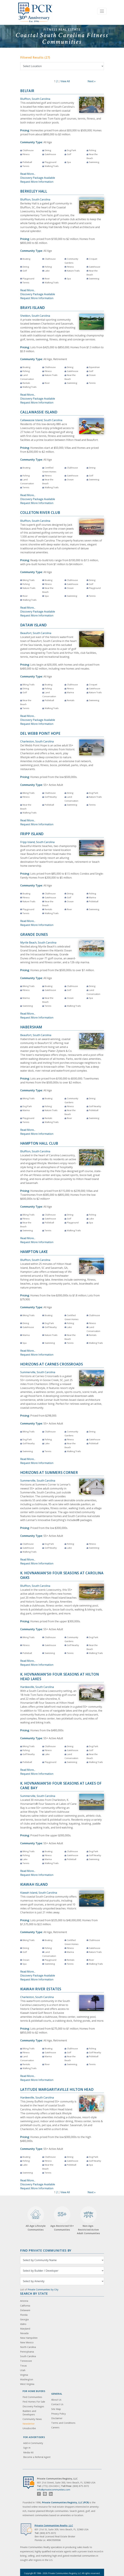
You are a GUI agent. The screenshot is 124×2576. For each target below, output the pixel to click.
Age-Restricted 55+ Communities (62, 2218)
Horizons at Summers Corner (49, 1472)
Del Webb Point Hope (40, 733)
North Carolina (28, 2347)
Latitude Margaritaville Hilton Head (57, 2089)
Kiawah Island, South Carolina (38, 1892)
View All (65, 81)
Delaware (25, 2310)
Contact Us (57, 2404)
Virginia (24, 2374)
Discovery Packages (33, 2406)
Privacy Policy (58, 2413)
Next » (92, 81)
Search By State (34, 2293)
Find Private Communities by (45, 2250)
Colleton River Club (40, 512)
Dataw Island (33, 625)
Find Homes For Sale (34, 2401)
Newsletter (29, 2423)
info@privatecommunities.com (53, 2489)
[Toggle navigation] (102, 11)
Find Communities (32, 2397)
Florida (24, 2314)
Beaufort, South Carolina (35, 633)
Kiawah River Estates (40, 1989)
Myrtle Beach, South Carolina (38, 942)
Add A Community (33, 2443)
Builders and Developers (29, 2412)
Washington (26, 2379)
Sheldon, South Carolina (35, 316)
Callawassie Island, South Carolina (41, 420)
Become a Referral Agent (37, 2457)
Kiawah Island (34, 1884)
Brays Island (32, 307)
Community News (32, 2419)
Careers (55, 2427)
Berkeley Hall (33, 191)
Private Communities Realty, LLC (54, 2525)
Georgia (24, 2319)
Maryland (25, 2328)
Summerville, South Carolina (37, 1372)
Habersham (31, 1027)
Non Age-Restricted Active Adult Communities (88, 2220)
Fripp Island (32, 834)
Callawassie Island (38, 412)
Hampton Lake (34, 1251)
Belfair (27, 90)
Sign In (26, 2447)
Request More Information (36, 182)
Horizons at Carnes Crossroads (51, 1364)
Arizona (24, 2300)
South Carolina (28, 2356)
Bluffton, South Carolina (35, 99)
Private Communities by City (43, 2289)
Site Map (56, 2409)
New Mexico (27, 2342)
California (25, 2305)
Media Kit (28, 2452)
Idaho (23, 2324)
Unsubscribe (29, 2428)
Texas (23, 2365)
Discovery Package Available (37, 178)
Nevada (24, 2333)
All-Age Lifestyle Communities (36, 2218)
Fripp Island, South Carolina (37, 842)
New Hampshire (29, 2337)
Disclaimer (56, 2418)
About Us (56, 2399)
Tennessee (26, 2360)
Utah (22, 2370)
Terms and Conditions (63, 2422)
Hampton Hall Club (39, 1143)
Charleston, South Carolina (37, 741)
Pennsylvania (27, 2351)
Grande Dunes (34, 934)
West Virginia (27, 2384)
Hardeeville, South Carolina (37, 1687)
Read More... (27, 174)
